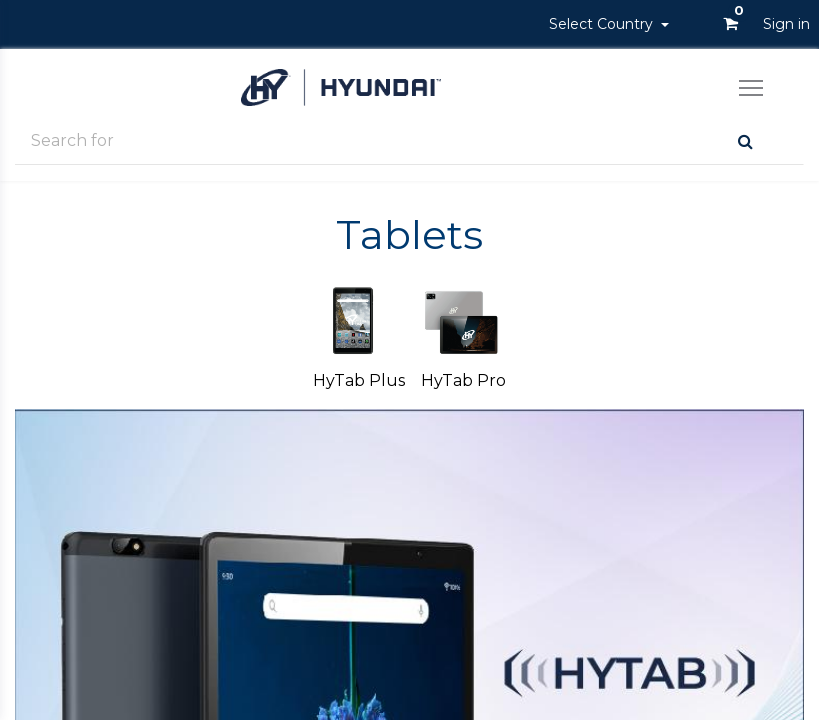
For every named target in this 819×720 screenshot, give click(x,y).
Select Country (603, 24)
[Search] (745, 141)
